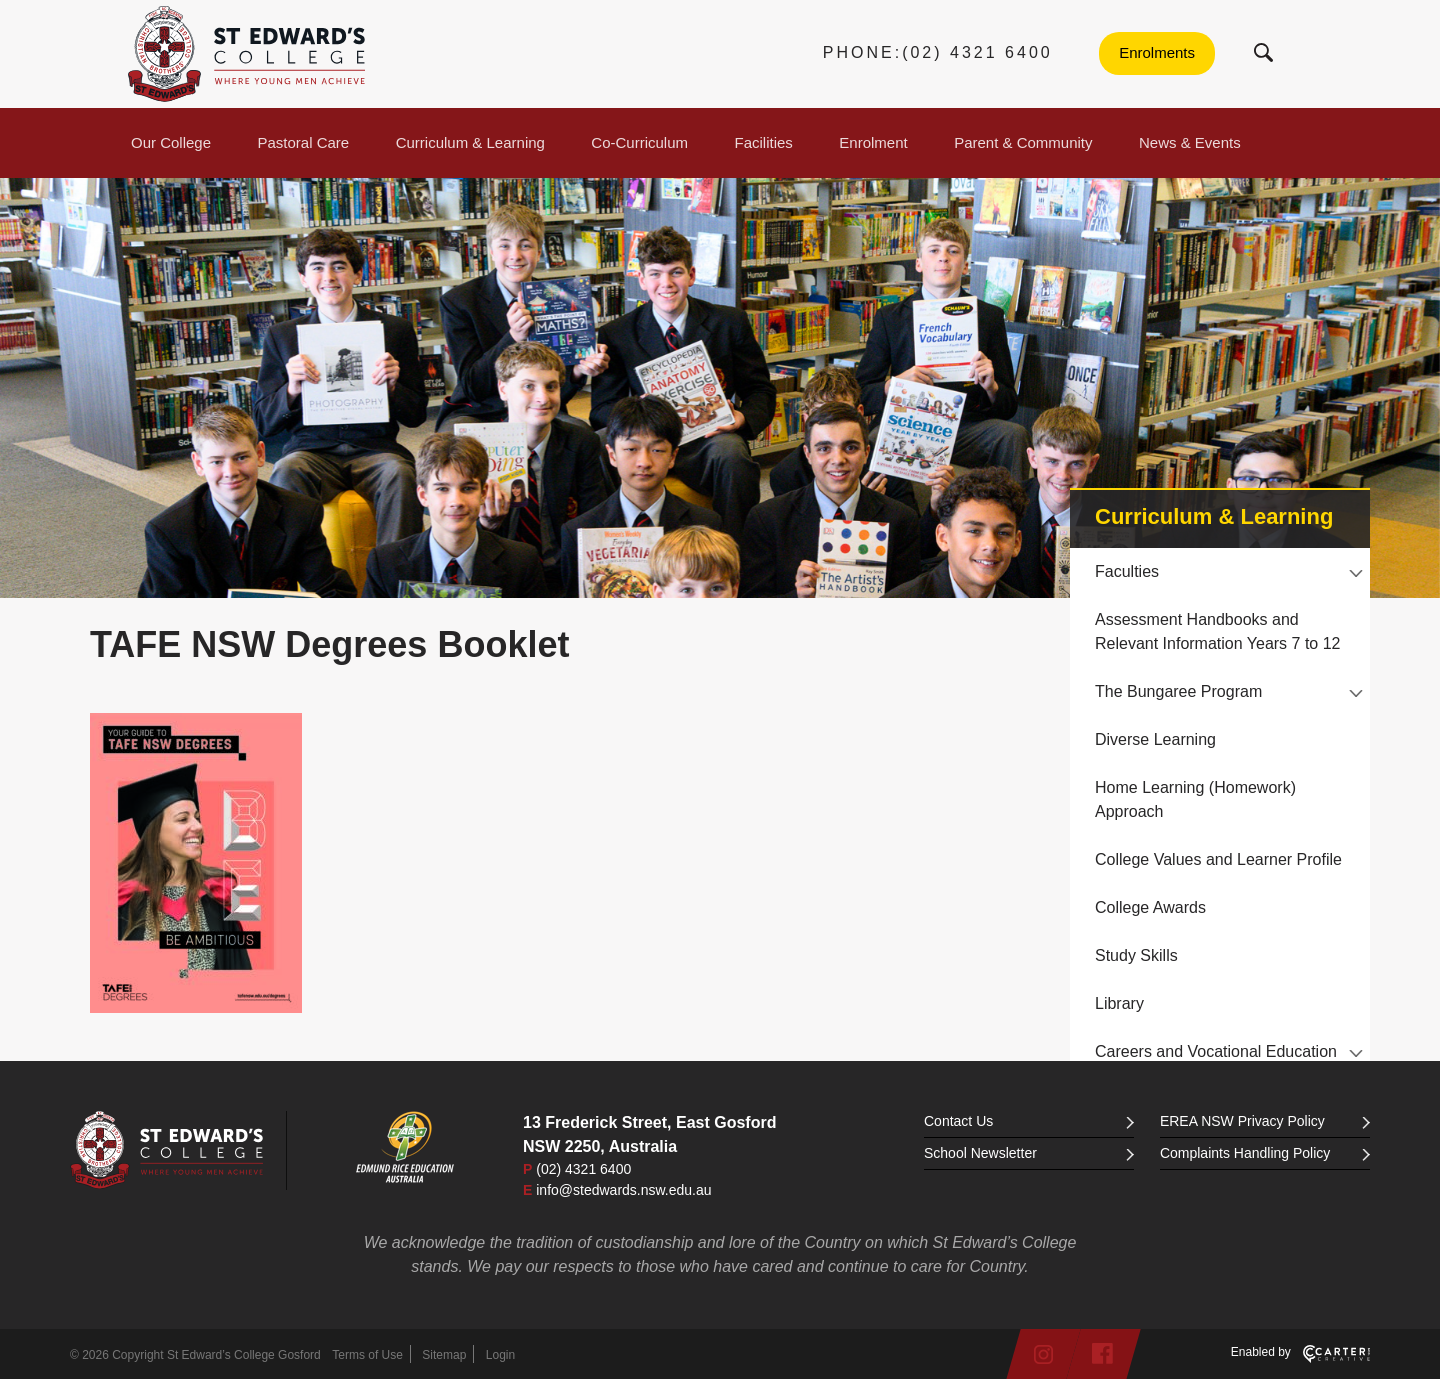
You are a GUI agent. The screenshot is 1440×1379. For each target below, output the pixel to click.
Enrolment (873, 142)
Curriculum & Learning (470, 142)
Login (500, 1355)
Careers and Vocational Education (1216, 1051)
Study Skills (1136, 955)
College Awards (1150, 907)
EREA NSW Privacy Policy (1265, 1121)
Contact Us (1029, 1121)
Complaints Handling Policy (1265, 1153)
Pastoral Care (304, 142)
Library (1119, 1003)
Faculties (1127, 571)
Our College (171, 142)
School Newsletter (1029, 1153)
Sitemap (444, 1355)
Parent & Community (1023, 142)
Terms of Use (367, 1355)
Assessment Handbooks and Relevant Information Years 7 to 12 (1218, 631)
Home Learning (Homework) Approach (1195, 799)
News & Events (1190, 142)
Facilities (764, 142)
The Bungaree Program (1178, 691)
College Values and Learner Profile (1218, 859)
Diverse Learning (1155, 739)
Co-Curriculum (639, 142)
